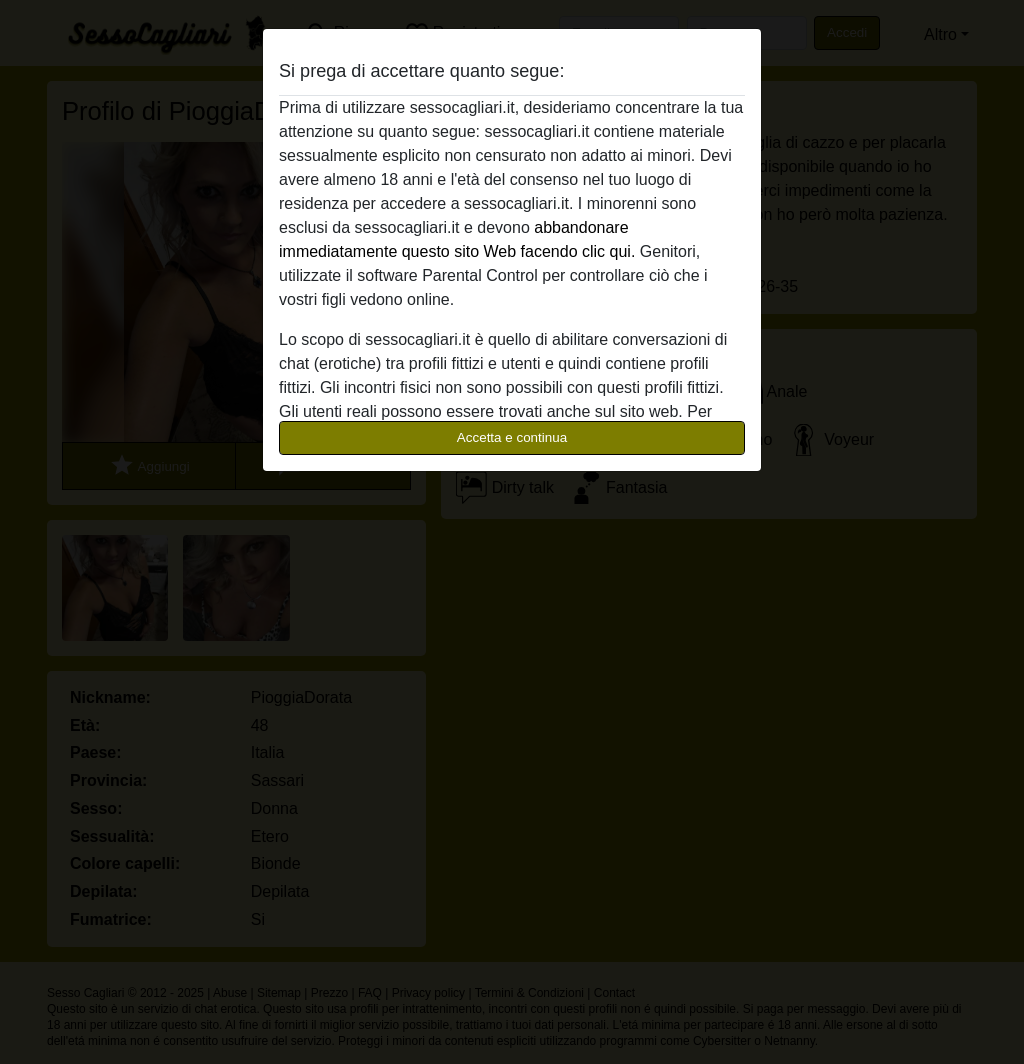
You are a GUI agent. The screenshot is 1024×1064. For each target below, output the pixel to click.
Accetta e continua (512, 437)
